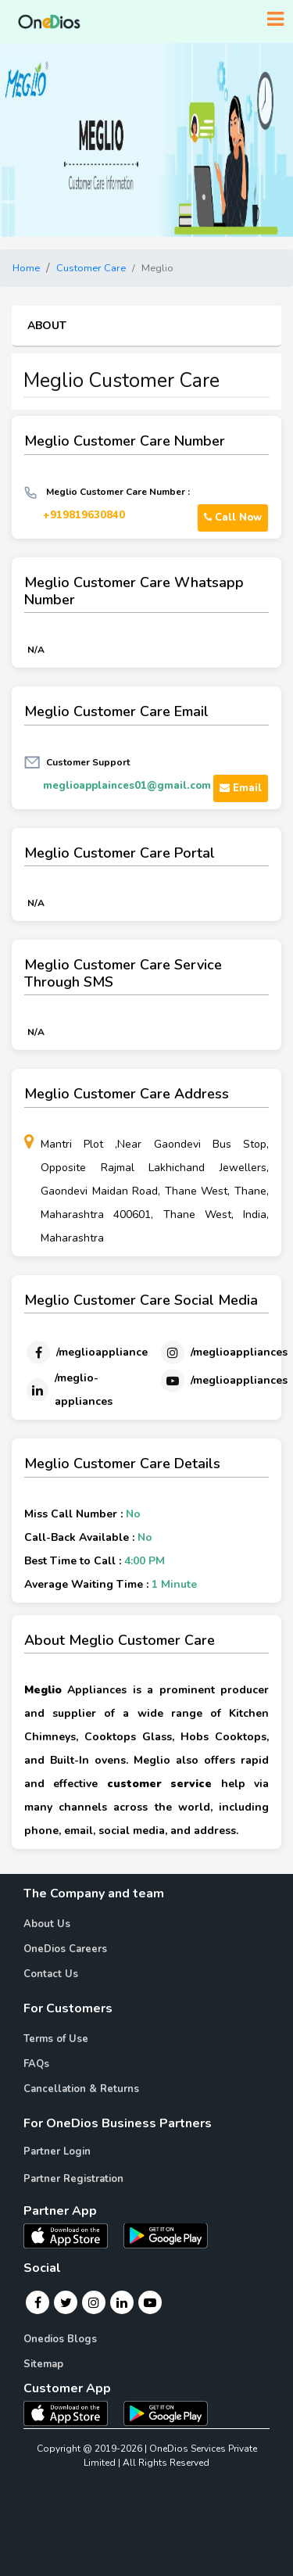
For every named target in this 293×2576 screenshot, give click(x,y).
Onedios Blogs (60, 2339)
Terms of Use (55, 2039)
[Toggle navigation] (275, 19)
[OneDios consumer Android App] (165, 2412)
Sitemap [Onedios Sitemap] (43, 2364)
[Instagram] (223, 1352)
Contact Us (50, 1974)
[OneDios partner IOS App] (71, 2234)
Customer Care (91, 268)
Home (26, 268)
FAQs (36, 2064)
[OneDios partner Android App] (165, 2234)
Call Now (233, 518)
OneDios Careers (65, 1949)
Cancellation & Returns (81, 2089)
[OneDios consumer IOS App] (71, 2412)
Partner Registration (73, 2179)
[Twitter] (66, 2302)
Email (241, 788)
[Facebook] (86, 1352)
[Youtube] (223, 1381)
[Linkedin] (73, 1390)
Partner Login (57, 2151)
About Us (46, 1924)
